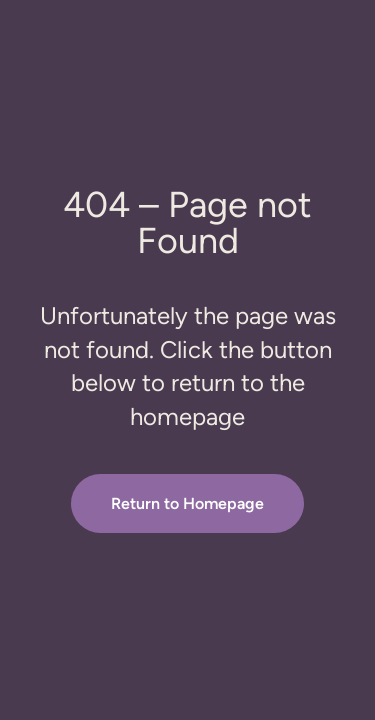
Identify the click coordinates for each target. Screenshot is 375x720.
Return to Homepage (187, 503)
